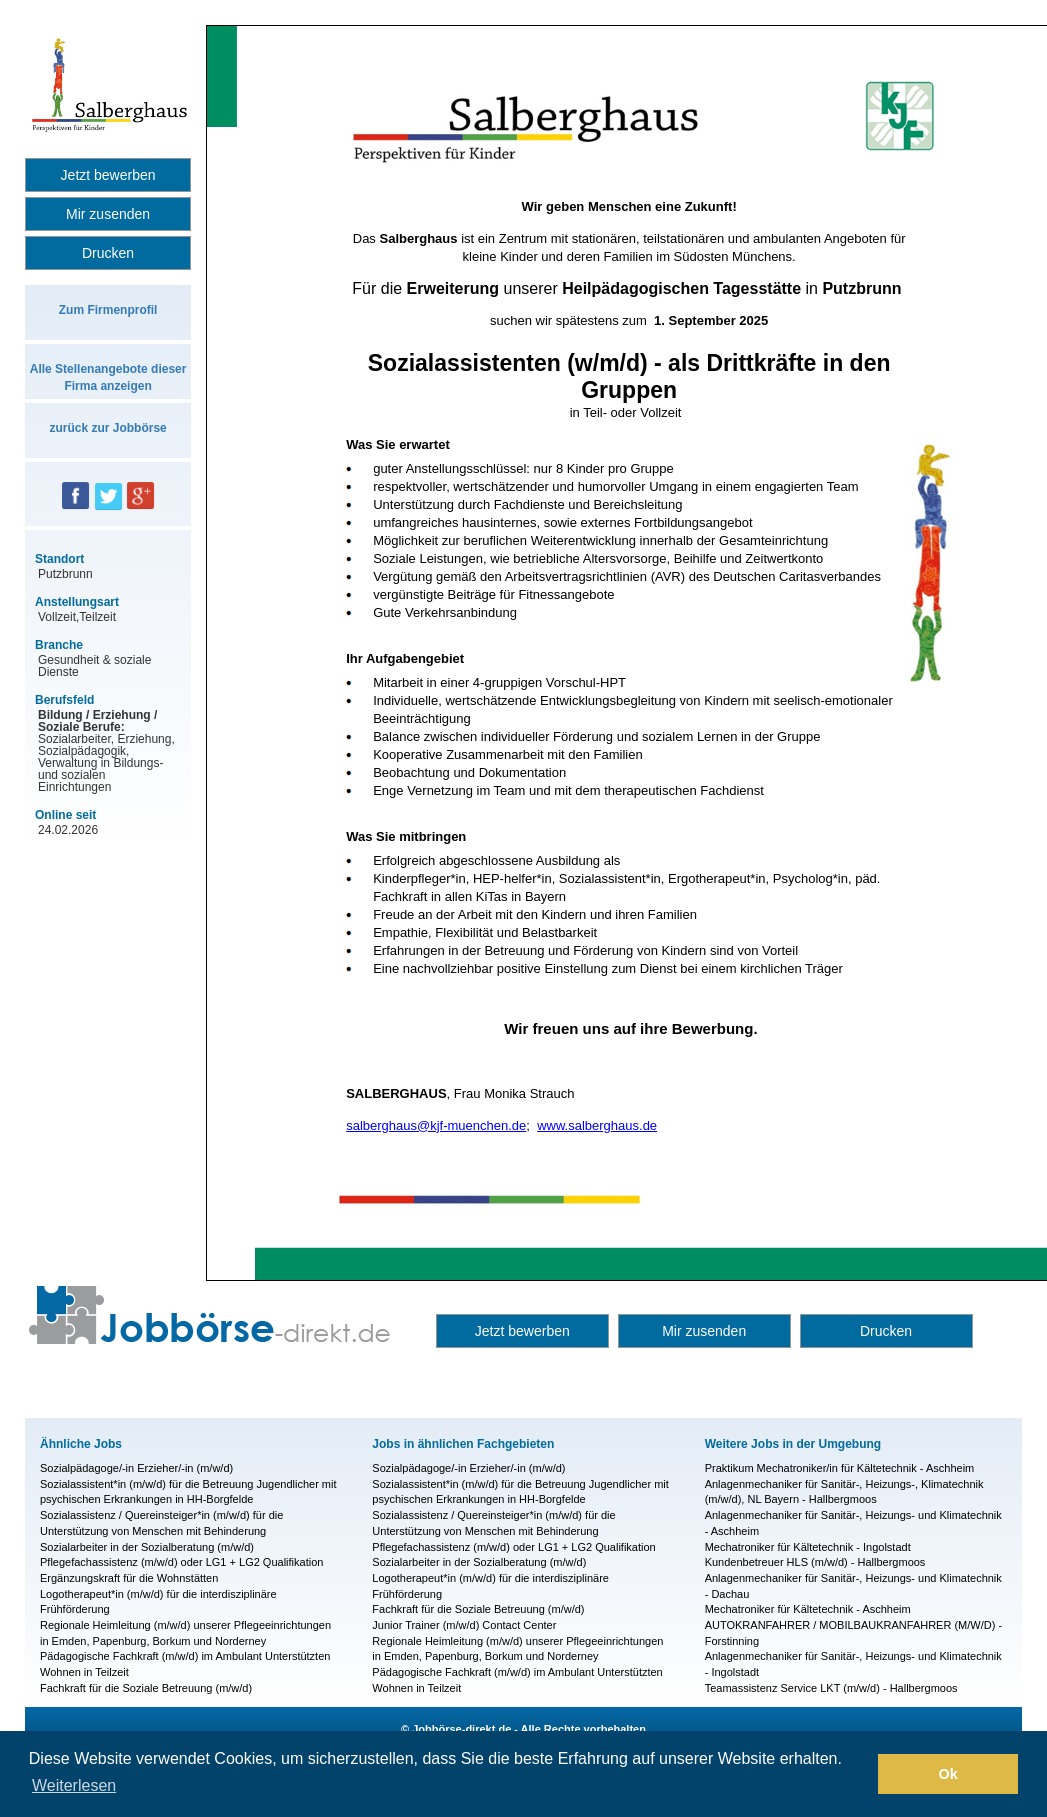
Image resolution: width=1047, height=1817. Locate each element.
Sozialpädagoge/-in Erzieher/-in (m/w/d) (136, 1468)
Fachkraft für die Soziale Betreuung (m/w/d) (146, 1688)
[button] (857, 1774)
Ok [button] (948, 1774)
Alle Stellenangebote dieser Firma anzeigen (108, 377)
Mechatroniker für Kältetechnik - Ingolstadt (808, 1547)
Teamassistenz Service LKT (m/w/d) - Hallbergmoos (831, 1688)
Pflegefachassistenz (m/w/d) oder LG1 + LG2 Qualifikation (181, 1562)
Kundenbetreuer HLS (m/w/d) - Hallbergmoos (815, 1562)
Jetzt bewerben (108, 175)
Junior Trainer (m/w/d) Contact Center (464, 1625)
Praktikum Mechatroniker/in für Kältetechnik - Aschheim (840, 1468)
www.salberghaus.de (597, 1125)
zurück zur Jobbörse (107, 428)
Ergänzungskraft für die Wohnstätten (129, 1578)
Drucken (108, 253)
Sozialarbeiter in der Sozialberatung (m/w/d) (147, 1547)
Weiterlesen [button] (74, 1785)
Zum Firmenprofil (108, 310)
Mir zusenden (108, 214)
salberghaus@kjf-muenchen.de (436, 1125)
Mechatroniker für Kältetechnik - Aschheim (808, 1609)
